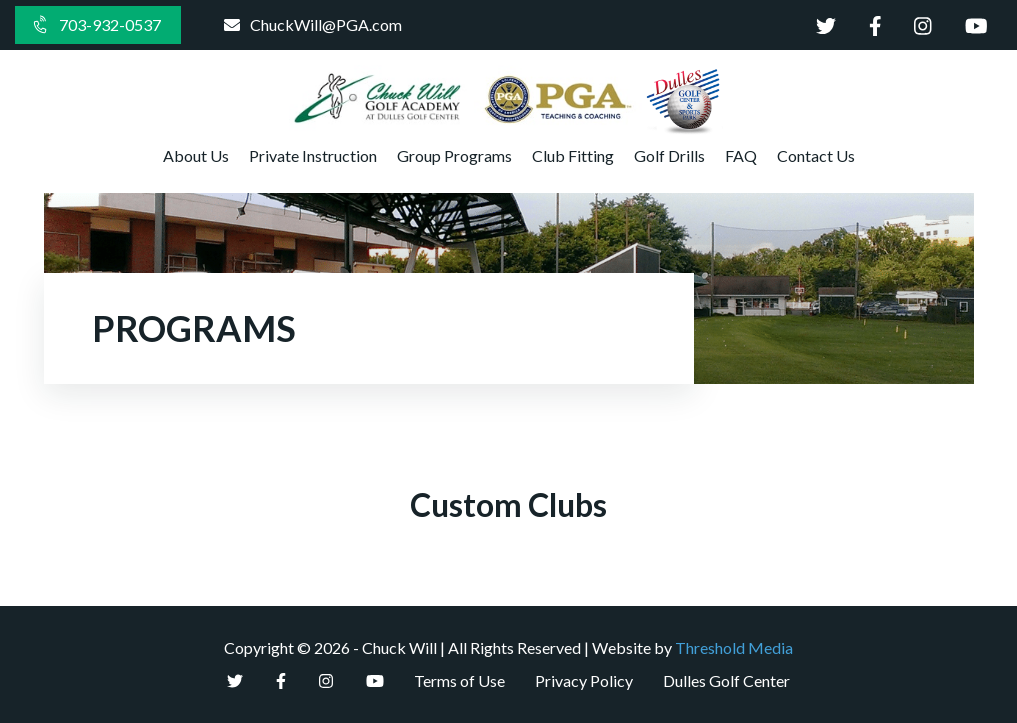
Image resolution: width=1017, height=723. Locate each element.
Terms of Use (459, 680)
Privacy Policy (584, 680)
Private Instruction (313, 155)
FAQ (741, 155)
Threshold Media (734, 647)
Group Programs (454, 155)
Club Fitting (573, 155)
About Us (196, 155)
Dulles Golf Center (726, 680)
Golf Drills (669, 155)
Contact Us (816, 155)
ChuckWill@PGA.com (313, 24)
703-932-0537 (96, 24)
